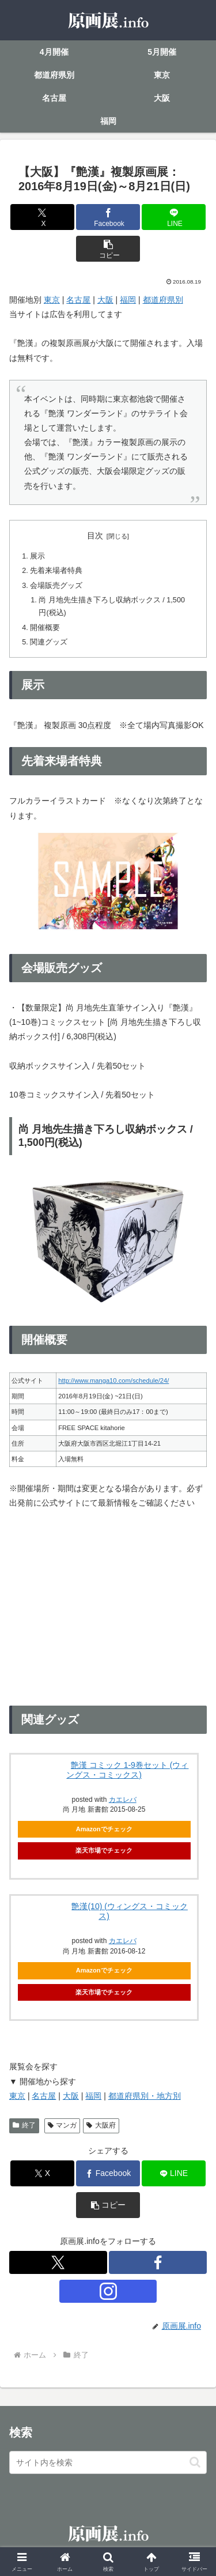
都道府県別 (163, 299)
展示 (37, 556)
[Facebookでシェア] (108, 217)
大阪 (105, 299)
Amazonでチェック (104, 1829)
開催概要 (45, 628)
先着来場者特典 (56, 571)
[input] (108, 2462)
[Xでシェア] (42, 217)
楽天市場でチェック (103, 1850)
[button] (108, 249)
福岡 (128, 299)
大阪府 (101, 2125)
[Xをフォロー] (58, 2262)
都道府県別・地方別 (144, 2095)
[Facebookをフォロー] (158, 2262)
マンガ (62, 2125)
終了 (24, 2125)
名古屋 (78, 299)
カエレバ (123, 1941)
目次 (95, 535)
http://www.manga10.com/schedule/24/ (113, 1380)
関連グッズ (48, 642)
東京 (52, 299)
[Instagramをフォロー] (108, 2291)
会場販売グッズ (56, 586)
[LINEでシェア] (174, 217)
